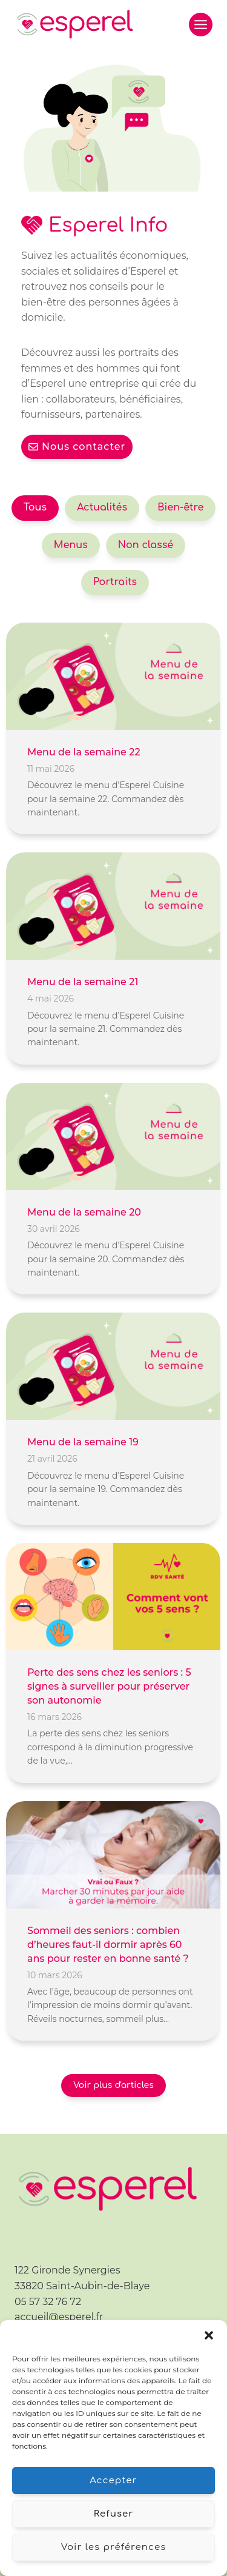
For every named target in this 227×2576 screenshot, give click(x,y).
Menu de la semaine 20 (84, 1212)
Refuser (114, 2514)
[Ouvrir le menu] (200, 24)
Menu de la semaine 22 (83, 752)
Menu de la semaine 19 (83, 1442)
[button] (209, 2335)
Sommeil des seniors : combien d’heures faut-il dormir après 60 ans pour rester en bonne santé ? (108, 1944)
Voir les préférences (113, 2547)
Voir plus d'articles (113, 2085)
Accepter (113, 2480)
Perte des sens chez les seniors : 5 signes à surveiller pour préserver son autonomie (109, 1686)
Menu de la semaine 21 (82, 982)
